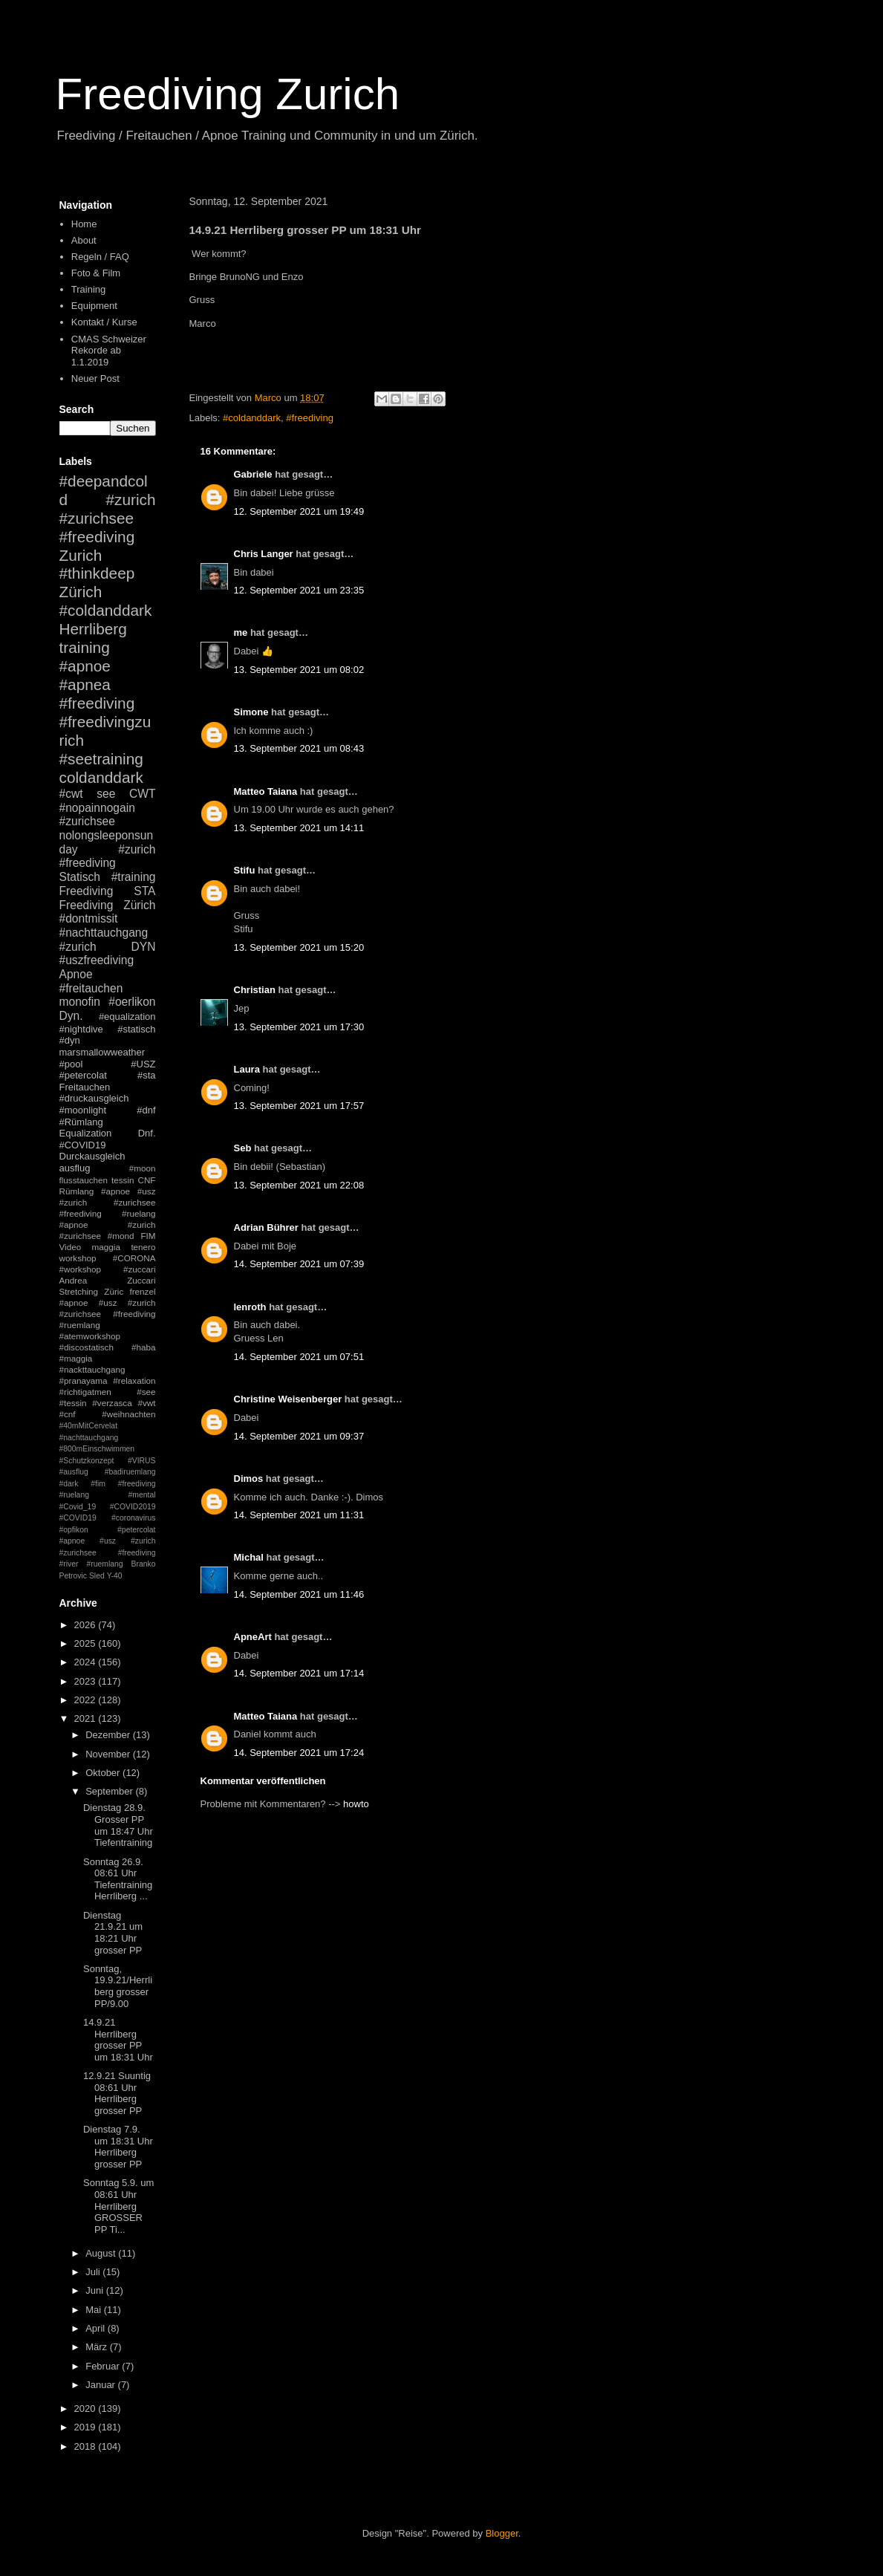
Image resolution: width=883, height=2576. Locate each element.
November (109, 1754)
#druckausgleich (94, 1098)
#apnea (85, 684)
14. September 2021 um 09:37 (299, 1436)
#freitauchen (91, 988)
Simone (251, 712)
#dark (69, 1484)
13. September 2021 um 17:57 (299, 1105)
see (106, 793)
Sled (97, 1576)
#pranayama (83, 1380)
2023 (86, 1681)
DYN (143, 946)
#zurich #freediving (107, 856)
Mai (94, 2309)
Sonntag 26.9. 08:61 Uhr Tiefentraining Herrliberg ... (117, 1879)
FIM (147, 1235)
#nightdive (81, 1029)
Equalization (85, 1133)
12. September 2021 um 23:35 (299, 590)
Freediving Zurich (228, 94)
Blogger (502, 2533)
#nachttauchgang (104, 932)
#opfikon (73, 1530)
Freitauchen (85, 1087)
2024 (86, 1662)
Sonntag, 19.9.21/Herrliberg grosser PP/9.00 (117, 1986)
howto (356, 1803)
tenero (143, 1247)
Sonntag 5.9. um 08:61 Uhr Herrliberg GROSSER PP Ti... (118, 2205)
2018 (86, 2446)
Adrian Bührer (266, 1227)
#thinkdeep (97, 573)
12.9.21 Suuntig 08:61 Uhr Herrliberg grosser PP (117, 2093)
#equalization (127, 1016)
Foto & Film (95, 273)
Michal (249, 1557)
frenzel (142, 1291)
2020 (86, 2408)
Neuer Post (95, 378)
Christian (255, 989)
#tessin (73, 1403)
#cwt (71, 793)
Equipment (94, 305)
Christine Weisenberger (288, 1399)
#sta (146, 1075)
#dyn (69, 1040)
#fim (98, 1484)
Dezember (109, 1734)
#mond (121, 1235)
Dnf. (147, 1133)
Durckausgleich (92, 1156)
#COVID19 (82, 1145)
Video (70, 1247)
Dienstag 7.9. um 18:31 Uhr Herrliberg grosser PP (118, 2147)
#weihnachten (128, 1414)
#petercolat (83, 1075)
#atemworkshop (90, 1336)
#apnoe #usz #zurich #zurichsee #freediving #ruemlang (107, 1314)
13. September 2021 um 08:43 (299, 748)
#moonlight (83, 1110)
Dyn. (71, 1015)
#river (69, 1564)
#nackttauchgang (92, 1369)
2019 (86, 2427)
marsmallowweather (102, 1052)
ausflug (75, 1168)
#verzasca (111, 1403)
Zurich (80, 555)
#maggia (76, 1358)
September (110, 1791)
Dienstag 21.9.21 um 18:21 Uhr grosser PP (113, 1933)
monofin (79, 1001)
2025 (86, 1643)
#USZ (143, 1064)
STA (144, 891)
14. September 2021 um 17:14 (299, 1673)
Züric (113, 1291)
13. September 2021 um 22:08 (299, 1185)
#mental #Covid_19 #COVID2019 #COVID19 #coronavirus (107, 1506)
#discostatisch (86, 1347)
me (241, 632)
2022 (86, 1699)
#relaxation (134, 1380)
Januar (101, 2384)
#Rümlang (81, 1122)
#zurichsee (87, 821)
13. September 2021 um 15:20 (299, 947)
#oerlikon (131, 1001)
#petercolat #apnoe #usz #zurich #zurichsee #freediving (107, 1541)
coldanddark (101, 777)
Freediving (86, 891)
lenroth (250, 1307)
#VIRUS (142, 1461)
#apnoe (85, 665)
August (101, 2253)
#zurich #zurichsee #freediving (107, 518)
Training (88, 289)
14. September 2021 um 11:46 (299, 1594)
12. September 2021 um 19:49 (299, 511)
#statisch (136, 1029)
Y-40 (115, 1576)
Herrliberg (93, 628)
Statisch (79, 877)
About (84, 240)
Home (84, 224)
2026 (86, 1624)
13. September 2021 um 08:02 (299, 669)
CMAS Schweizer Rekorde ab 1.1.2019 (108, 351)
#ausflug (73, 1472)
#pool (71, 1064)
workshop (78, 1258)
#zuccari (139, 1269)
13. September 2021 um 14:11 (299, 827)
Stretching (79, 1291)
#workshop (80, 1269)
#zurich (78, 946)
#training (133, 877)
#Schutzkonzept (86, 1461)
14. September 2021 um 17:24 (299, 1752)
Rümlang (76, 1191)
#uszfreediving (96, 960)
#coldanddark (252, 417)
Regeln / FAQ (100, 256)
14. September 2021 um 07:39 (299, 1263)
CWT (142, 793)
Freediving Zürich (107, 905)
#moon (142, 1168)
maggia (106, 1247)
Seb (243, 1148)
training (84, 647)
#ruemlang (104, 1564)
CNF (146, 1180)
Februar (103, 2366)
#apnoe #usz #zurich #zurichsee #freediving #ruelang (107, 1202)
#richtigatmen (85, 1391)
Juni (95, 2290)
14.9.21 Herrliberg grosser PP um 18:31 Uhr (118, 2040)
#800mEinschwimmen (97, 1449)
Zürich (80, 591)
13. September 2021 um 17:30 (299, 1026)
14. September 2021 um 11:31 (299, 1514)
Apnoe (76, 974)
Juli (93, 2271)
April (96, 2328)
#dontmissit (88, 918)
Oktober (104, 1772)
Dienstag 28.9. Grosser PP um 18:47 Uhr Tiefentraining (118, 1825)
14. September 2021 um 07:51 (299, 1356)
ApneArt (253, 1636)
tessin (122, 1180)
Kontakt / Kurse (104, 322)
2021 (86, 1718)
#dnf (146, 1110)
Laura (247, 1069)
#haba (143, 1347)
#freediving (309, 417)
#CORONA (134, 1258)
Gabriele (253, 474)
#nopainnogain (97, 807)
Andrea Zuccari (107, 1280)
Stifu (244, 870)
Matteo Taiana (266, 791)
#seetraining (101, 758)
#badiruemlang (130, 1472)
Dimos (249, 1478)
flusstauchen (83, 1180)
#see (146, 1391)
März (97, 2346)
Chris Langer (263, 553)
